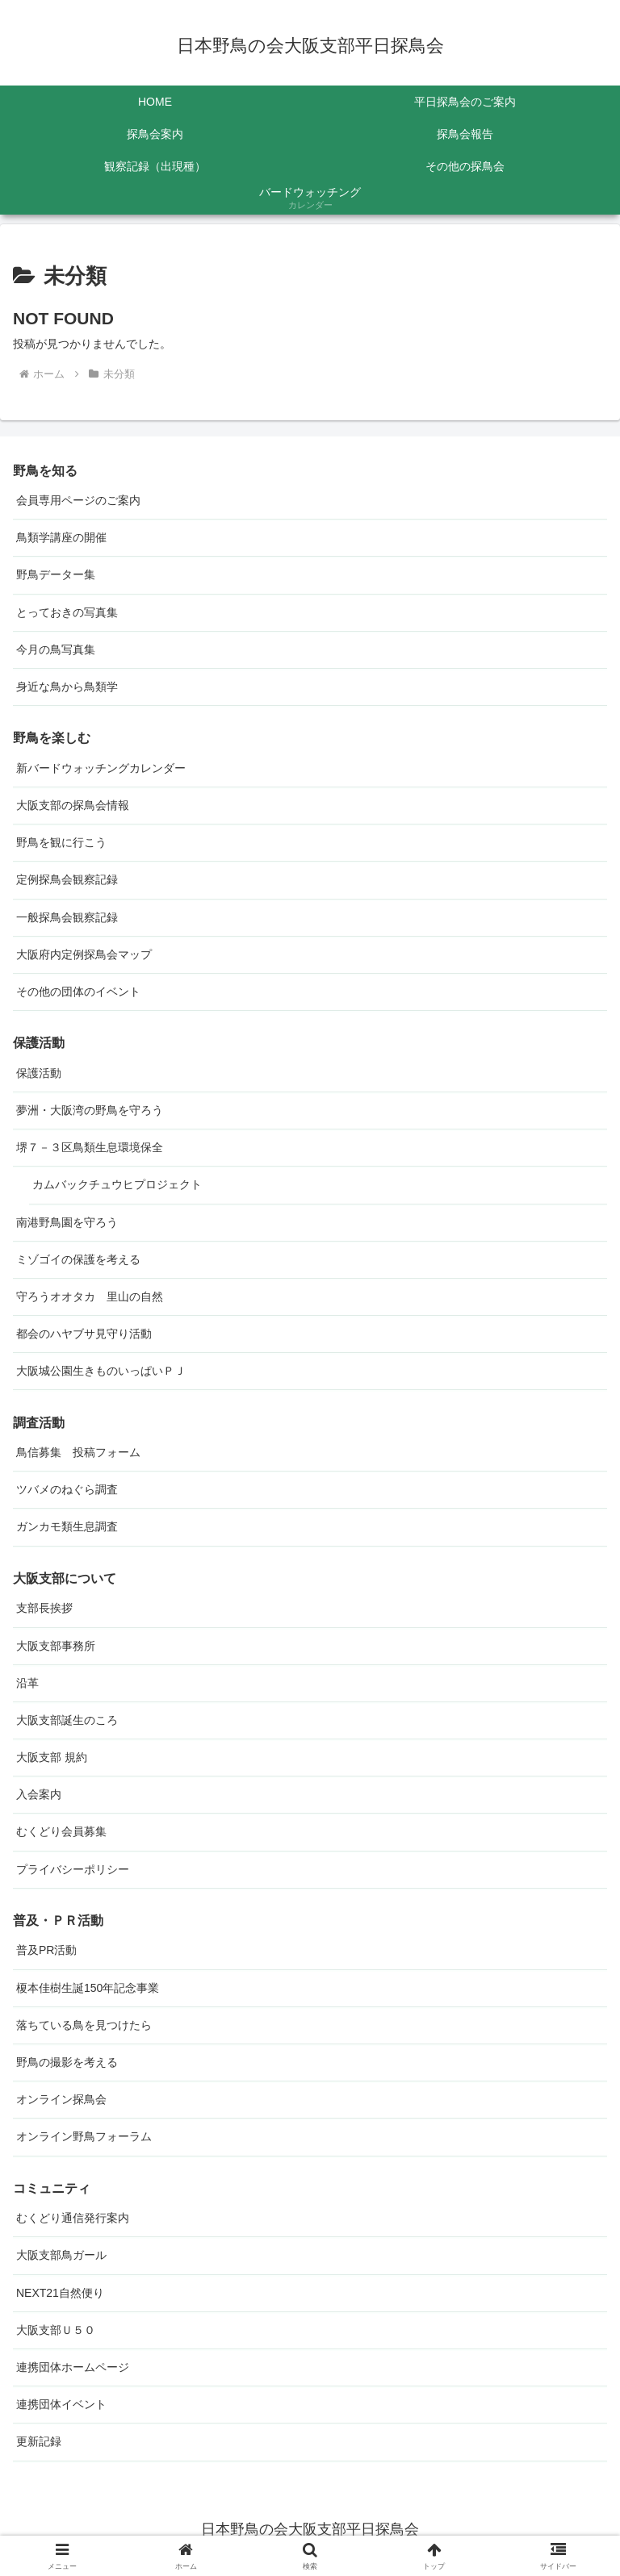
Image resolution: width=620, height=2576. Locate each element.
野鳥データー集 (55, 574)
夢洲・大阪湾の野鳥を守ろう (89, 1110)
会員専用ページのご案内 (78, 500)
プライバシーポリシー (72, 1869)
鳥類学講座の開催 (61, 537)
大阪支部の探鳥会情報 (72, 805)
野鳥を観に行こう (61, 842)
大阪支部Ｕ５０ (55, 2329)
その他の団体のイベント (78, 991)
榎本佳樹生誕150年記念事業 (87, 1987)
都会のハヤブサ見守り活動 (84, 1333)
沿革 (27, 1682)
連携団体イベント (61, 2404)
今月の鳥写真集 (55, 649)
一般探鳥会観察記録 (67, 917)
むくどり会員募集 (61, 1831)
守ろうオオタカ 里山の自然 (89, 1296)
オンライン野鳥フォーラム (84, 2136)
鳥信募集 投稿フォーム (78, 1452)
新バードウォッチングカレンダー (101, 768)
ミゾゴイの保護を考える (78, 1259)
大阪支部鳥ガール (61, 2254)
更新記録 (38, 2441)
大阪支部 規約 (51, 1757)
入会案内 (38, 1794)
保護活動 (38, 1073)
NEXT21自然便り (60, 2292)
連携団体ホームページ (72, 2367)
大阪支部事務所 (55, 1645)
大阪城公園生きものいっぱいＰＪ (101, 1370)
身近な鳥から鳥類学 (67, 686)
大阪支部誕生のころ (67, 1720)
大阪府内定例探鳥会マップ (84, 954)
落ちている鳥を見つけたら (84, 2025)
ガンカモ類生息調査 (67, 1526)
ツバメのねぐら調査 (67, 1489)
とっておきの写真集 (67, 612)
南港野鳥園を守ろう (67, 1222)
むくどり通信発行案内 (72, 2217)
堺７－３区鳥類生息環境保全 (89, 1147)
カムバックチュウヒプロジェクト (117, 1184)
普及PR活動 (46, 1949)
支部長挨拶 (44, 1607)
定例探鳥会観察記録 (67, 879)
